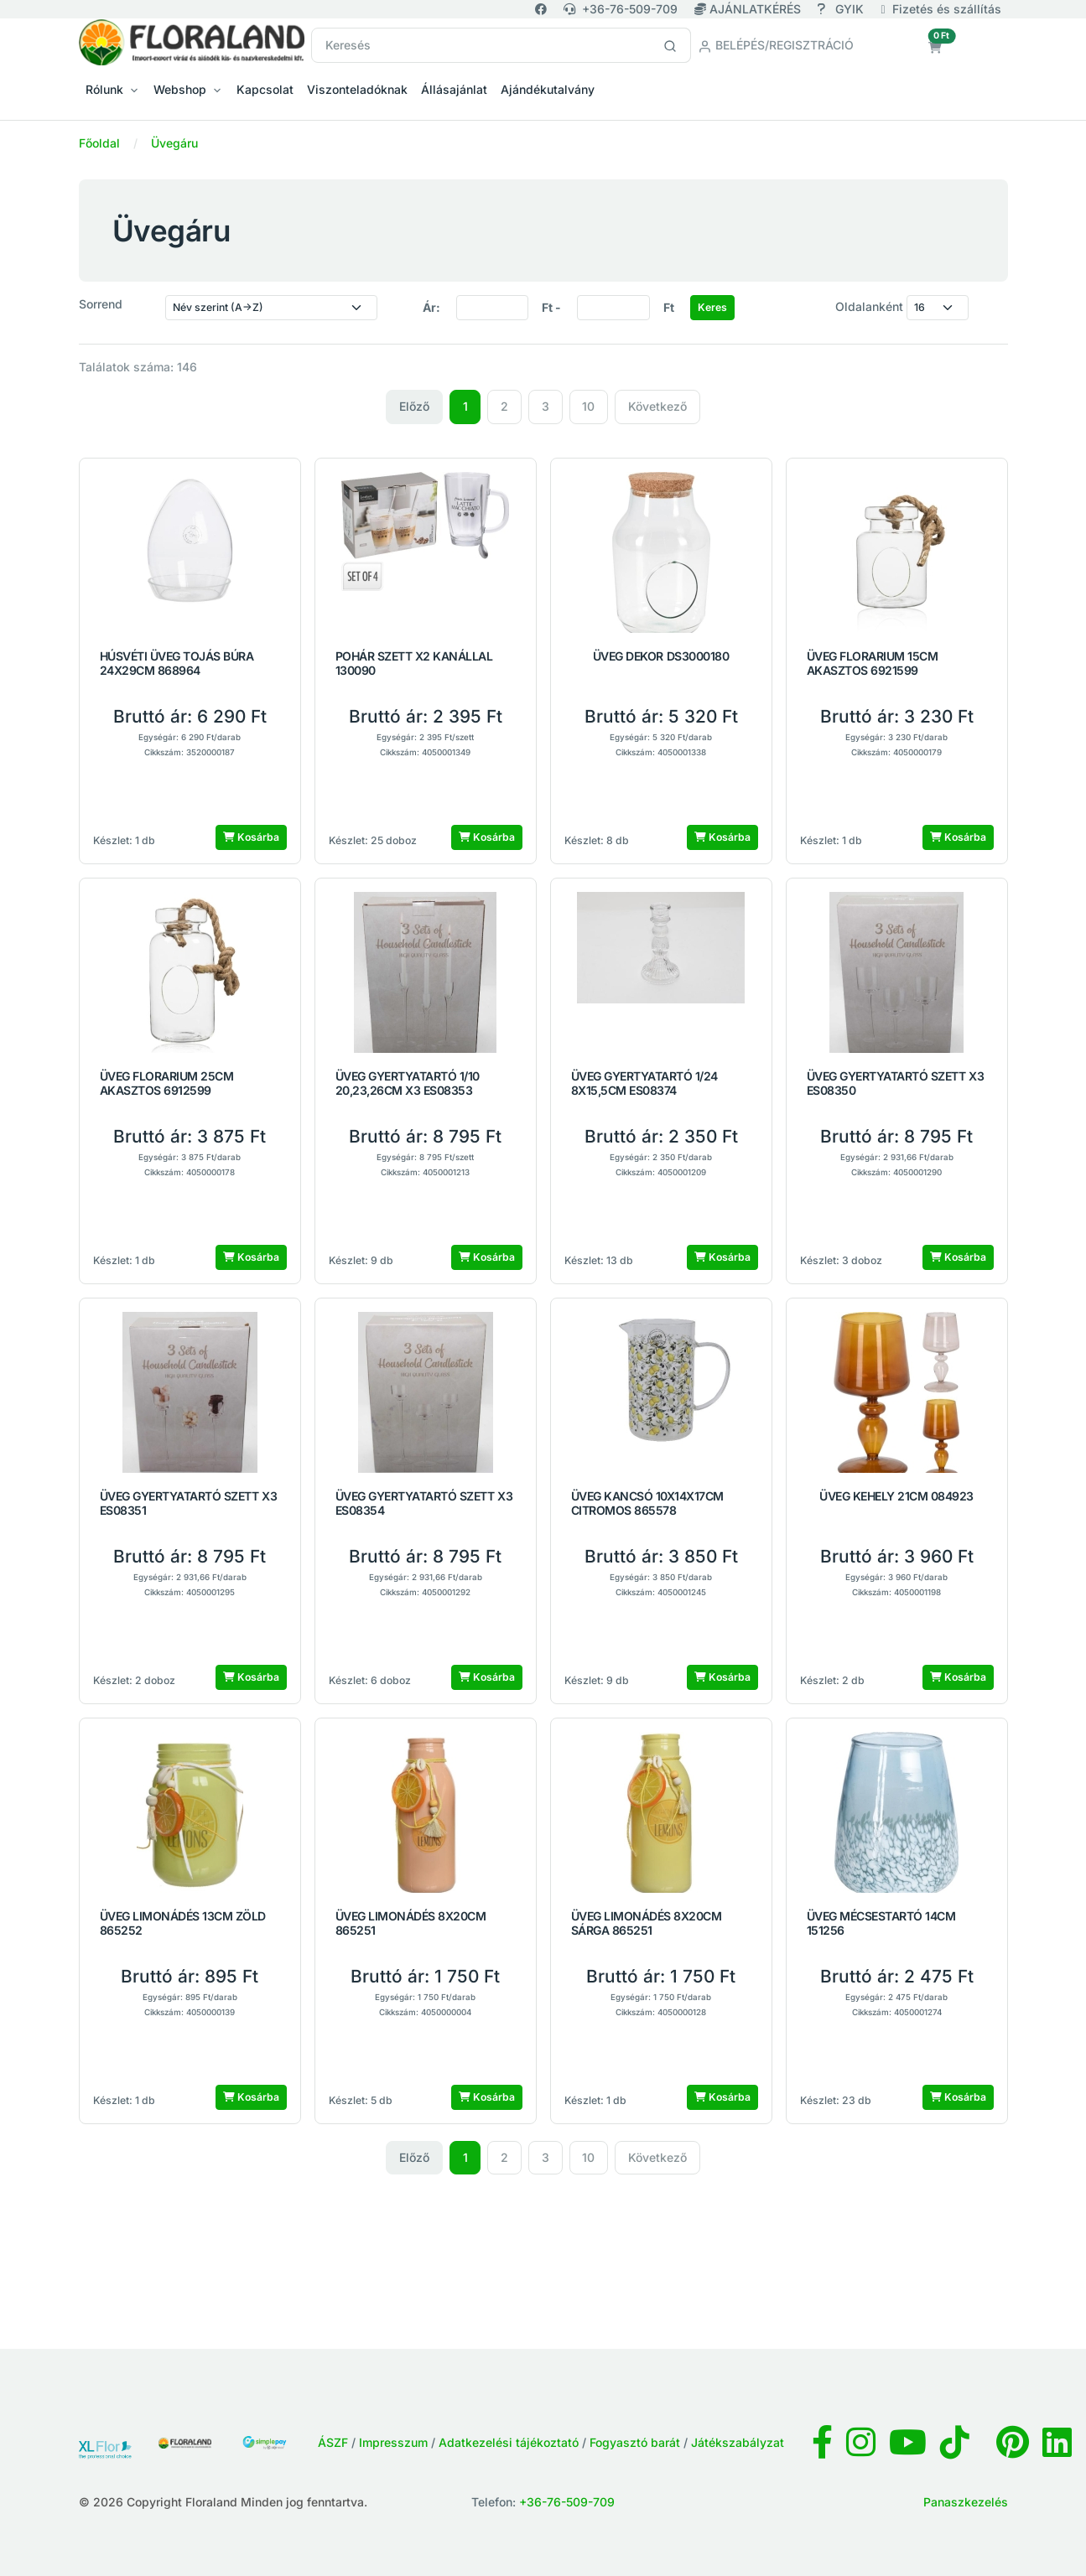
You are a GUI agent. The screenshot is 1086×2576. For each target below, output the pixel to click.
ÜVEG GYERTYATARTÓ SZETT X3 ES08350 (896, 1083)
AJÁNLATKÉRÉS (749, 9)
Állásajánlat (454, 89)
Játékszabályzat (737, 2442)
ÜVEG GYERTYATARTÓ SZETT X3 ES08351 (189, 1503)
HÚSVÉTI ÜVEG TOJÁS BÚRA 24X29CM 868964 (177, 663)
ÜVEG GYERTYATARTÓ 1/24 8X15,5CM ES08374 (644, 1083)
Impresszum (393, 2442)
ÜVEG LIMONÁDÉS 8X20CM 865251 (410, 1923)
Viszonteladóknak (357, 89)
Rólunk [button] (104, 89)
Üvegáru (174, 143)
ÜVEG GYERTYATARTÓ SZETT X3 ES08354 (424, 1503)
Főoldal (99, 143)
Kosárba (251, 837)
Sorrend (100, 304)
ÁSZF (333, 2442)
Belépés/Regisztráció (776, 45)
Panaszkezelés (965, 2502)
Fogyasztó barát (635, 2442)
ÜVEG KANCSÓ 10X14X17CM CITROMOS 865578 (647, 1503)
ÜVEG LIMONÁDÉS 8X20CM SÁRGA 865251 (646, 1923)
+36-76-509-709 (621, 9)
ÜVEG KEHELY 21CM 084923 (896, 1496)
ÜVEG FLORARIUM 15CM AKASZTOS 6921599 (872, 663)
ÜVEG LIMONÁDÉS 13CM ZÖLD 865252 (183, 1923)
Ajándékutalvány (548, 89)
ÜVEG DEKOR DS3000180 (661, 656)
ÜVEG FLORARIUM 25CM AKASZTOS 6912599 (167, 1083)
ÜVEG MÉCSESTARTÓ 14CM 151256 (881, 1923)
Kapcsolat (265, 89)
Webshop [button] (179, 89)
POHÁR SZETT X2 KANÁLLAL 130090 (414, 663)
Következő (657, 406)
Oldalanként (869, 306)
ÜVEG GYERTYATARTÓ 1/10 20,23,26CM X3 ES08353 (407, 1083)
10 (588, 406)
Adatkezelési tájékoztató (509, 2442)
